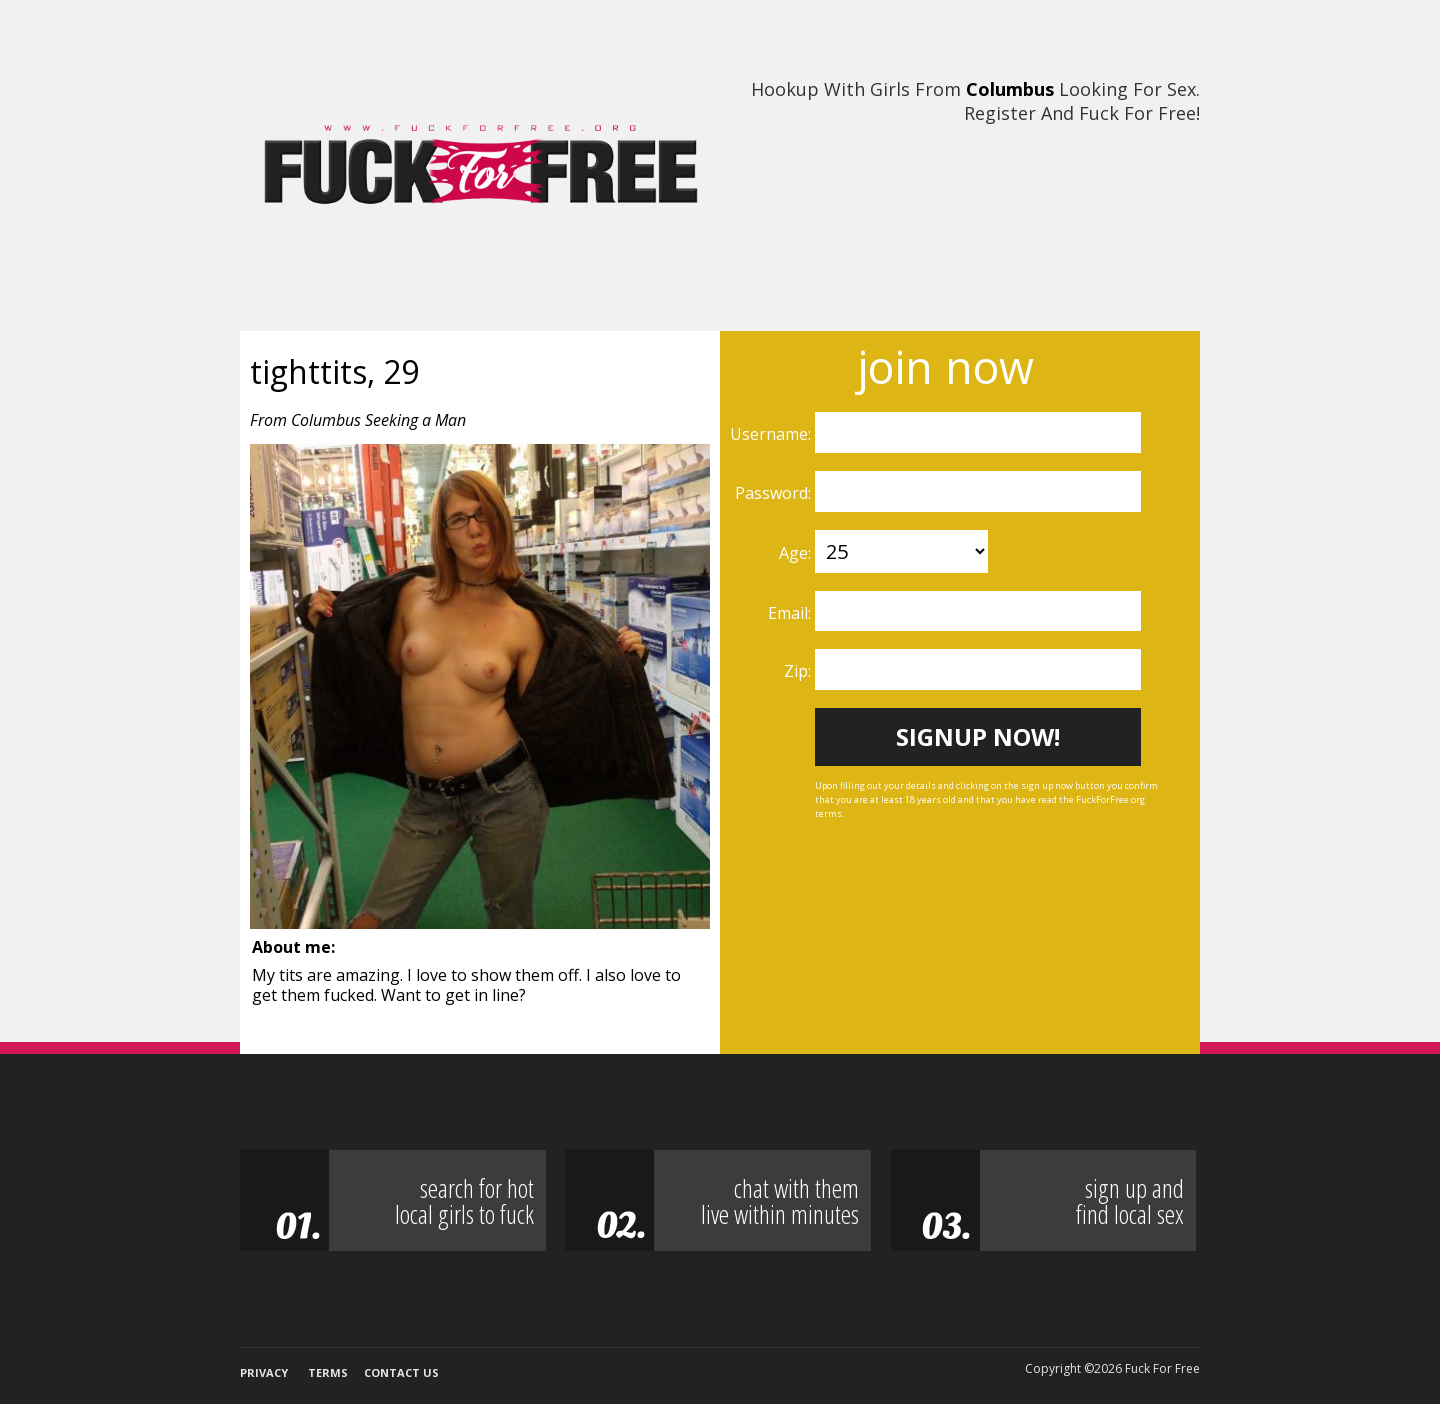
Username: (772, 434)
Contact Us (401, 1372)
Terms (328, 1372)
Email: (791, 613)
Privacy (264, 1372)
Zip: (799, 671)
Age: (797, 553)
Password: (775, 493)
